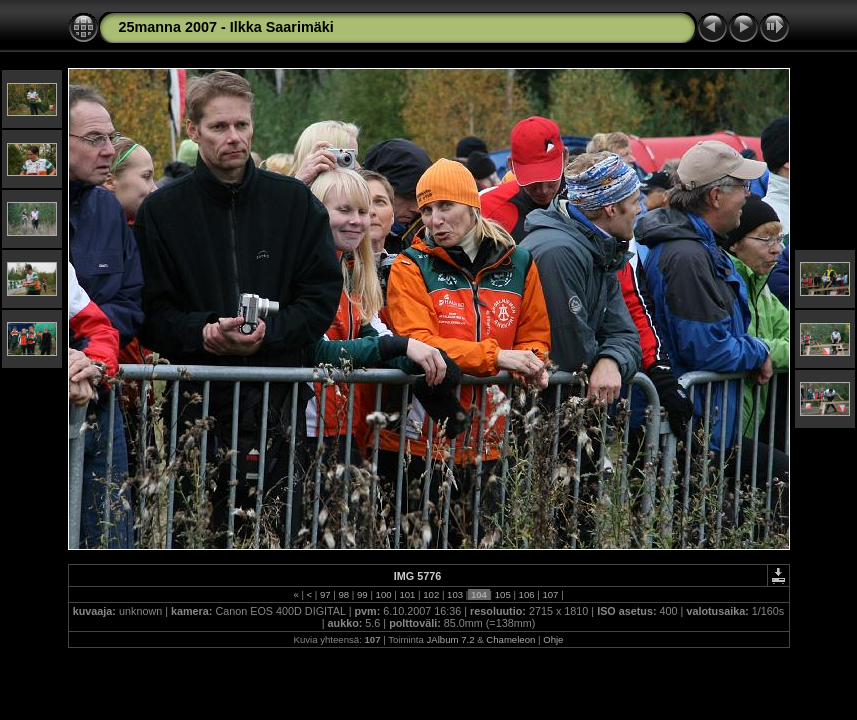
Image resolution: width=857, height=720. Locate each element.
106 (526, 594)
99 (362, 594)
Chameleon (510, 639)
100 (383, 594)
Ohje (553, 639)
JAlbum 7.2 (451, 639)
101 (407, 594)
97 (325, 594)
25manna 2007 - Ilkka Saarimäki (226, 27)
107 (550, 594)
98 (344, 594)
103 (454, 594)
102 (431, 594)
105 (502, 594)
